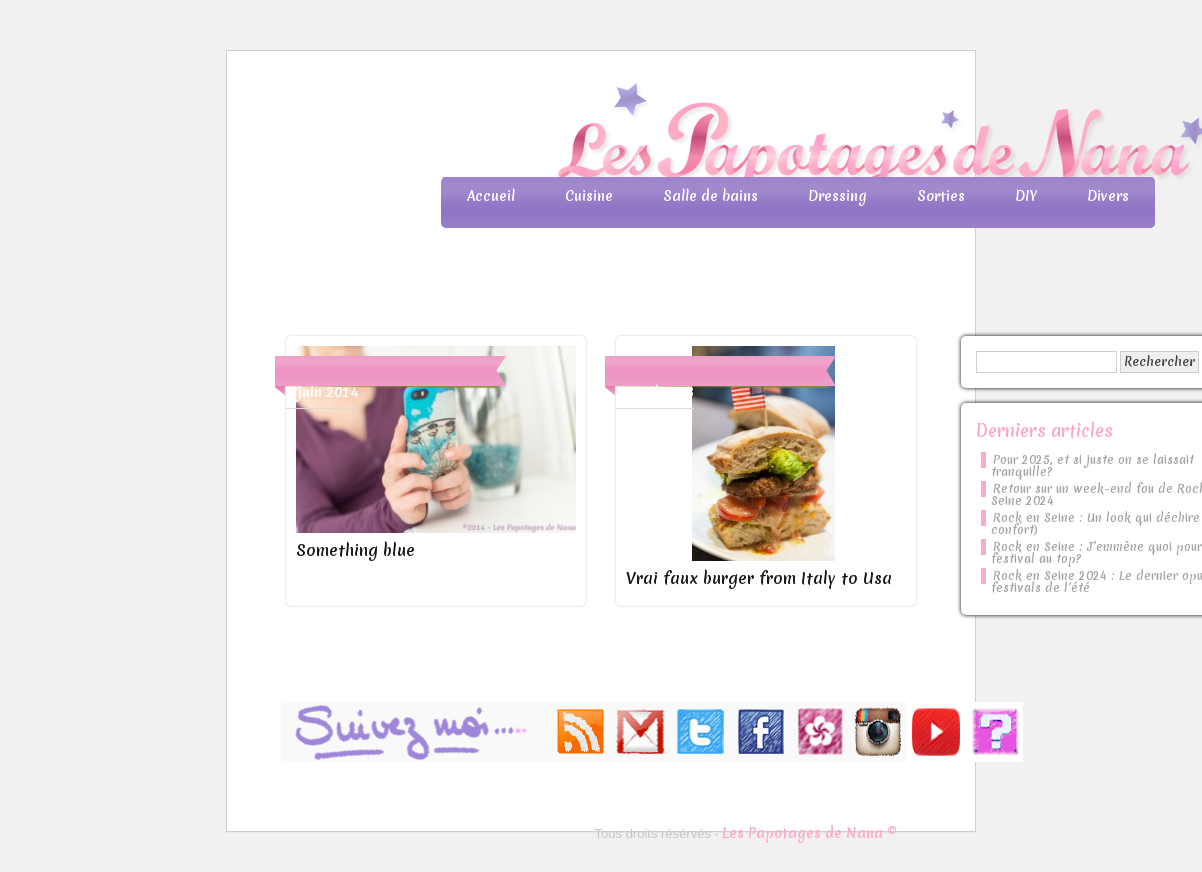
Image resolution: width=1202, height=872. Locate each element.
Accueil (491, 196)
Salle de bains (710, 196)
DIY (1026, 196)
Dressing (837, 196)
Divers (1108, 196)
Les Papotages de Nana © (809, 833)
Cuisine (589, 196)
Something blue (355, 550)
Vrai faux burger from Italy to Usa (759, 578)
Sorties (941, 196)
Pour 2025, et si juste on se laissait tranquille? (1092, 466)
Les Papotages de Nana (733, 135)
